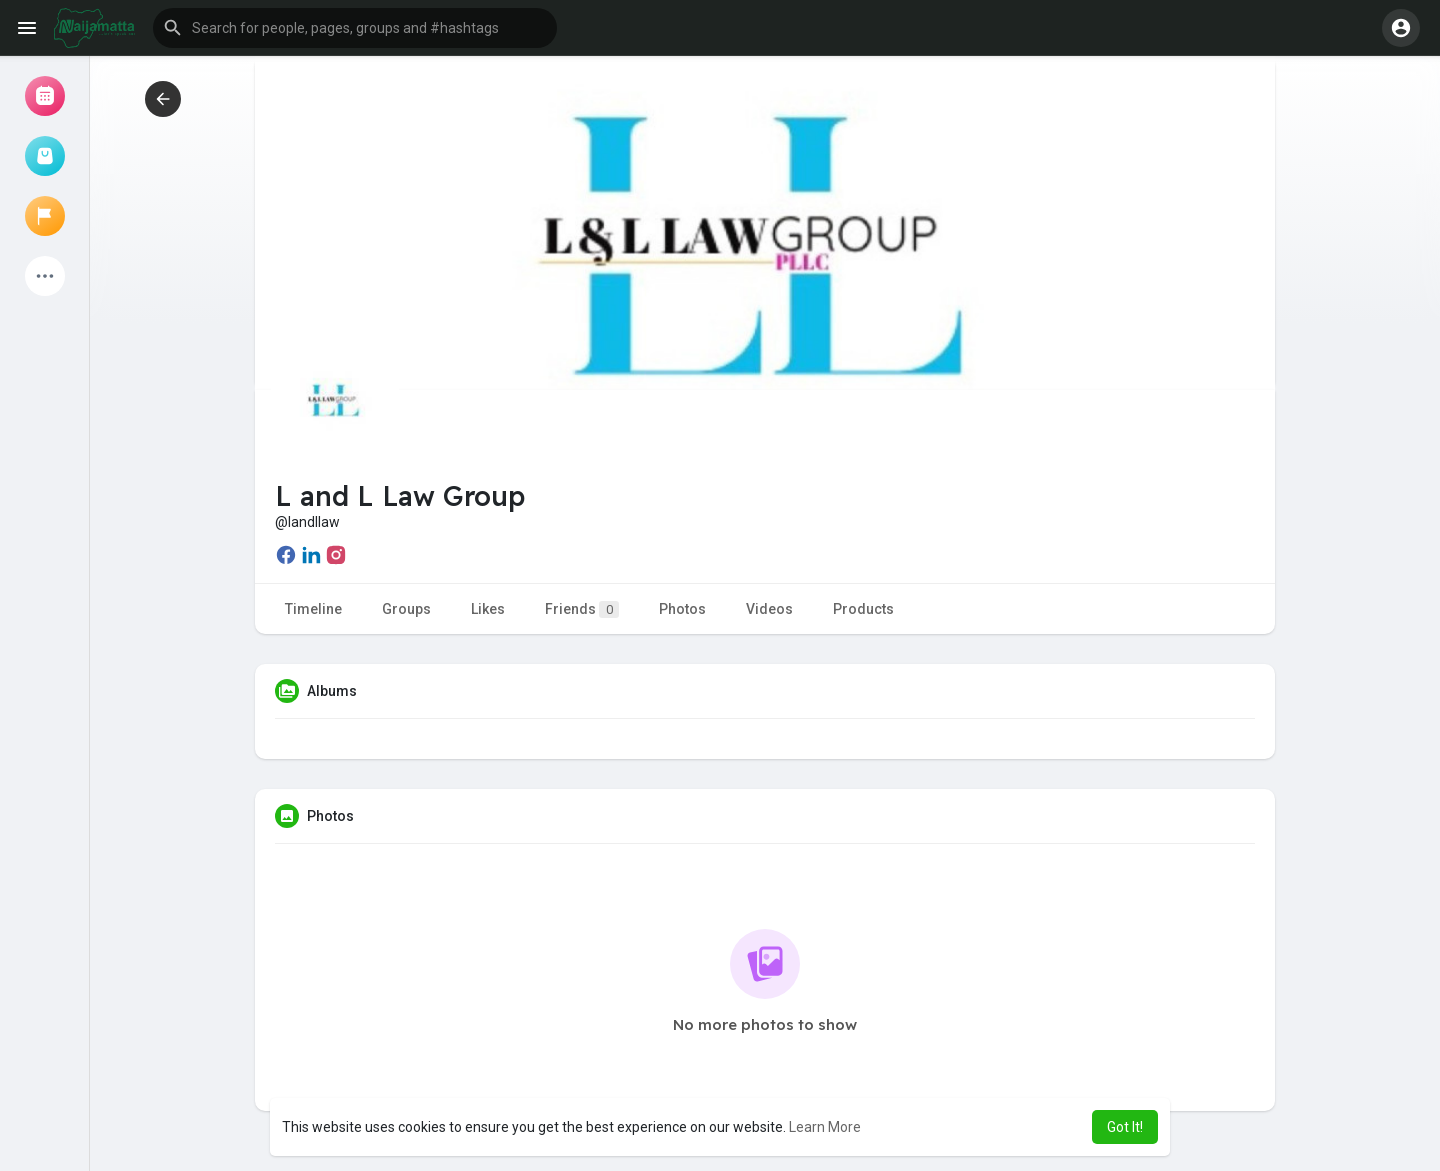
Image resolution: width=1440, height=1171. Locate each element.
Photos (682, 609)
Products (863, 609)
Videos (769, 609)
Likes (488, 609)
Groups (406, 609)
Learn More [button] (825, 1127)
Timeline (313, 609)
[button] (355, 28)
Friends (582, 609)
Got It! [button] (1125, 1127)
